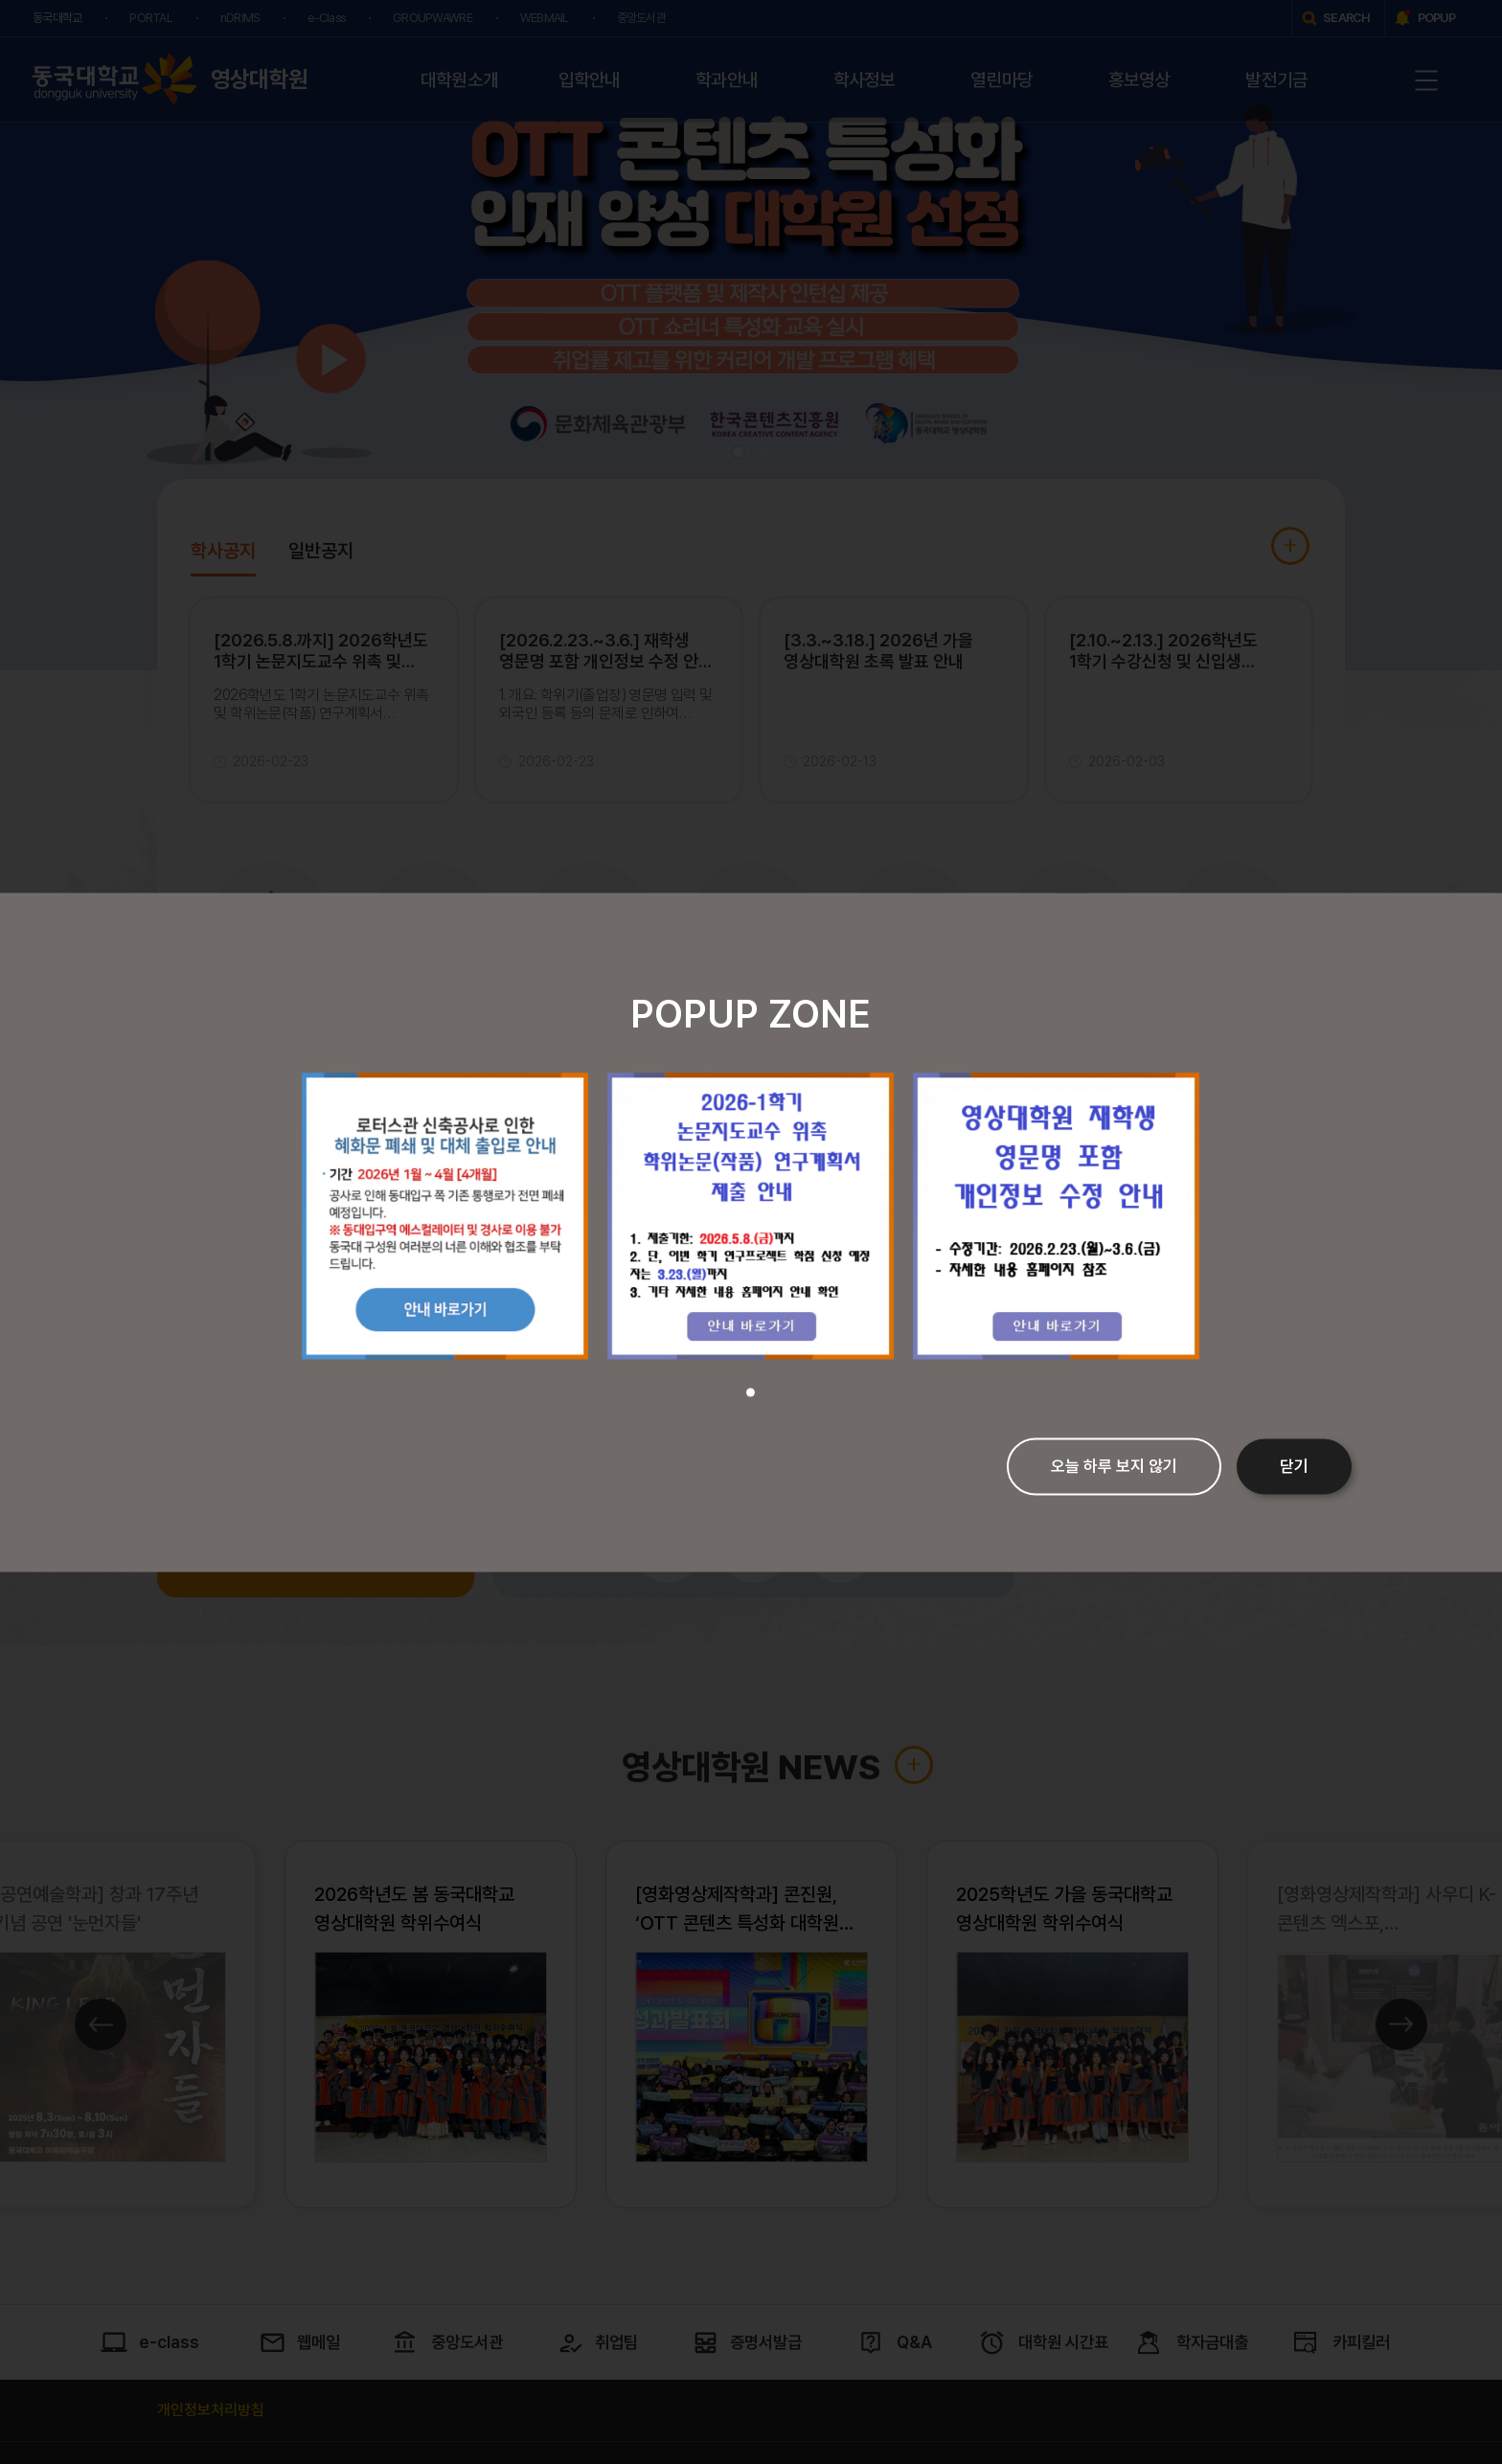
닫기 (1294, 1466)
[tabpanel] (445, 1216)
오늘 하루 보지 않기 (1114, 1466)
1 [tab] (751, 1392)
